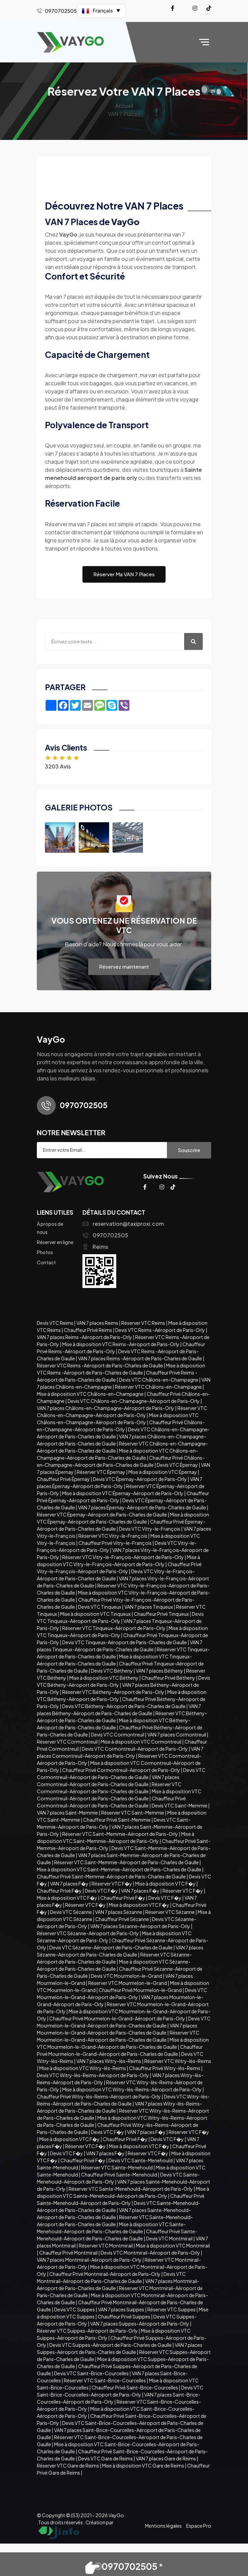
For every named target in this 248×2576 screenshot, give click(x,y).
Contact (46, 1262)
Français (101, 11)
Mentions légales (163, 2526)
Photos (45, 1252)
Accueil (124, 105)
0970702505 (105, 1235)
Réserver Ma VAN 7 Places (124, 574)
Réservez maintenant (124, 966)
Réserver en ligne (55, 1242)
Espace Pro (198, 2526)
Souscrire (189, 1150)
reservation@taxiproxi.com (123, 1223)
